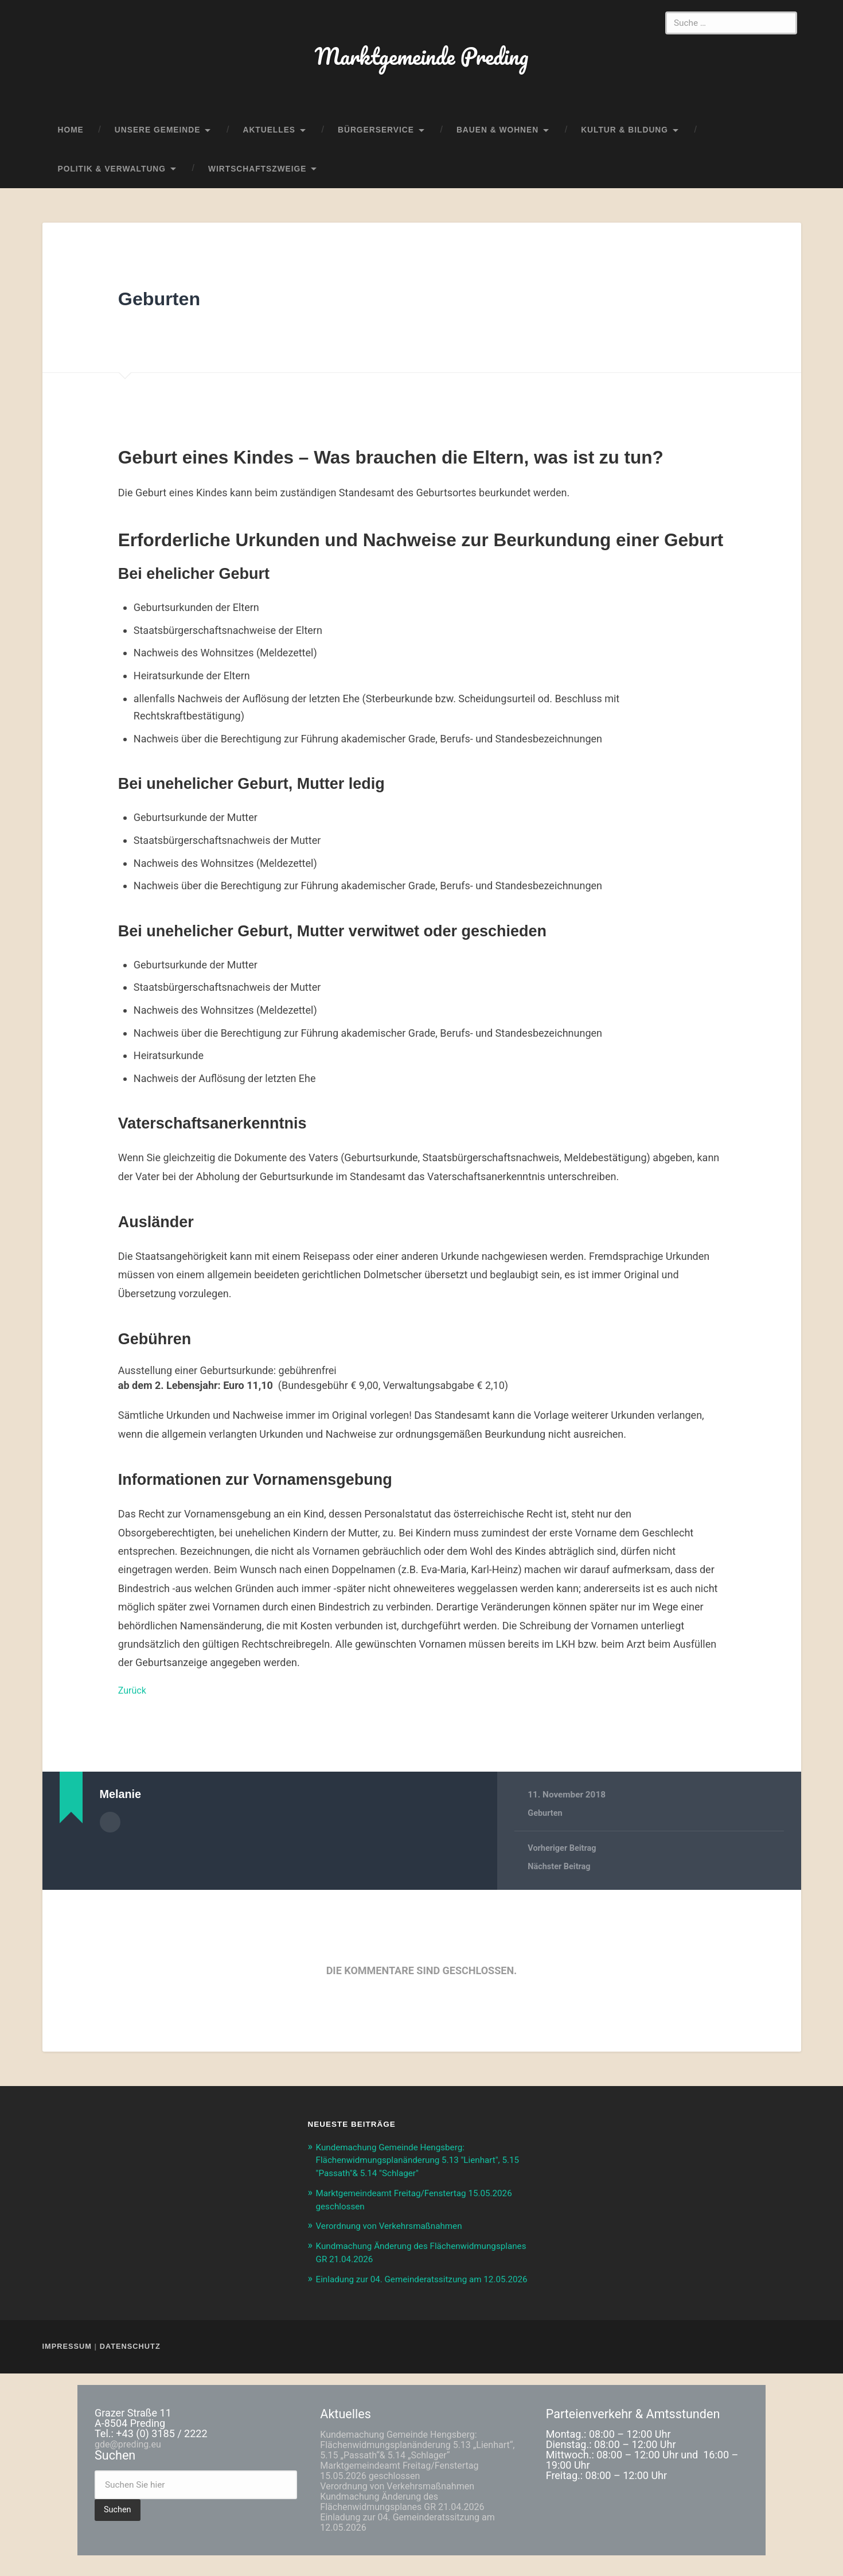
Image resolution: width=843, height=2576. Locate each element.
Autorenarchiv (110, 1831)
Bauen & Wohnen (497, 140)
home (71, 140)
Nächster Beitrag (561, 1877)
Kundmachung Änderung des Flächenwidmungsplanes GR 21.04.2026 (412, 2522)
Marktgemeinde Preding (421, 60)
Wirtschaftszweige (257, 179)
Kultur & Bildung (624, 140)
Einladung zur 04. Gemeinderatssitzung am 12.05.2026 (418, 2542)
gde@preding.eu (132, 2465)
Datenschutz (129, 2367)
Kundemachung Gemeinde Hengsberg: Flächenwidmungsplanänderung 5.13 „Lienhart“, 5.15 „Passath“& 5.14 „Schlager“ (418, 2465)
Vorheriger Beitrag (564, 1859)
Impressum (68, 2367)
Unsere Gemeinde (158, 140)
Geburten (169, 308)
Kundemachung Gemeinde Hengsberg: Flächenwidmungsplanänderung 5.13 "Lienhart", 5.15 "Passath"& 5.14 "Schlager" (419, 2170)
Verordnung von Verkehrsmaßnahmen (398, 2235)
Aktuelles (269, 140)
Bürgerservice (376, 140)
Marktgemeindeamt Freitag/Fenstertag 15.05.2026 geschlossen (409, 2491)
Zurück (134, 1700)
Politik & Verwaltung (112, 179)
